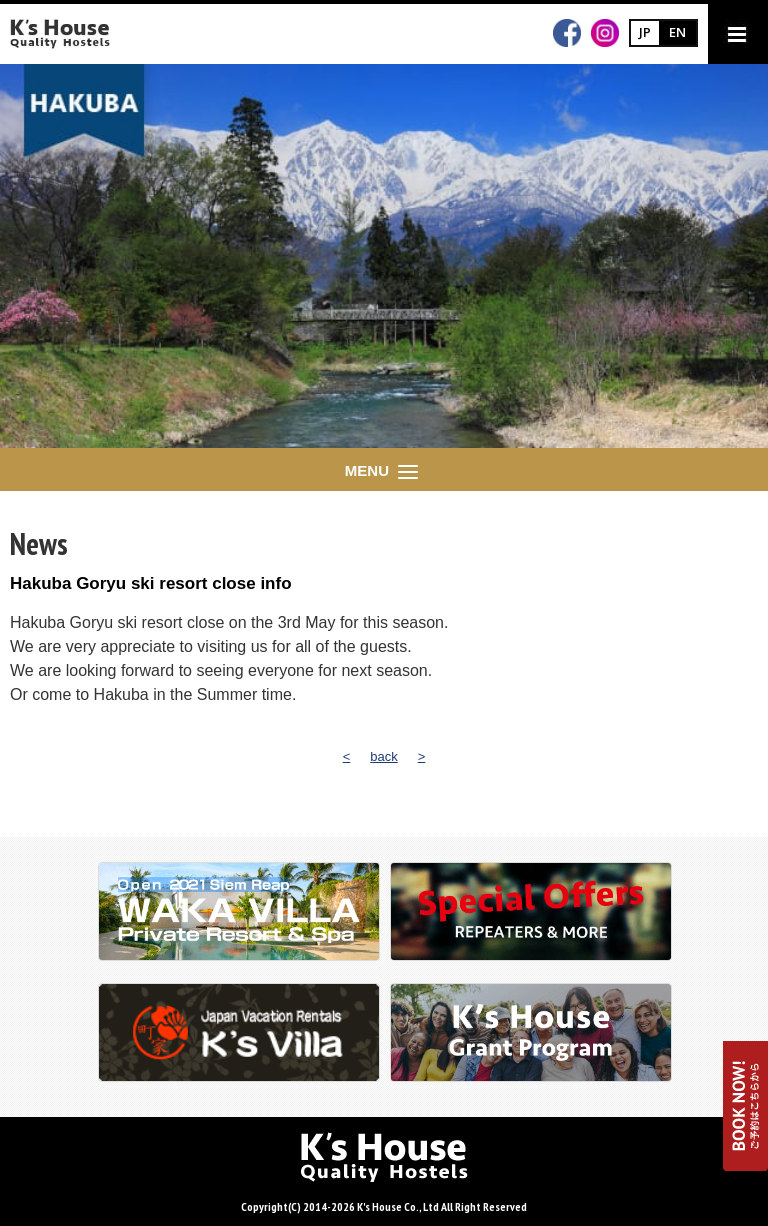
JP (645, 32)
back (383, 756)
